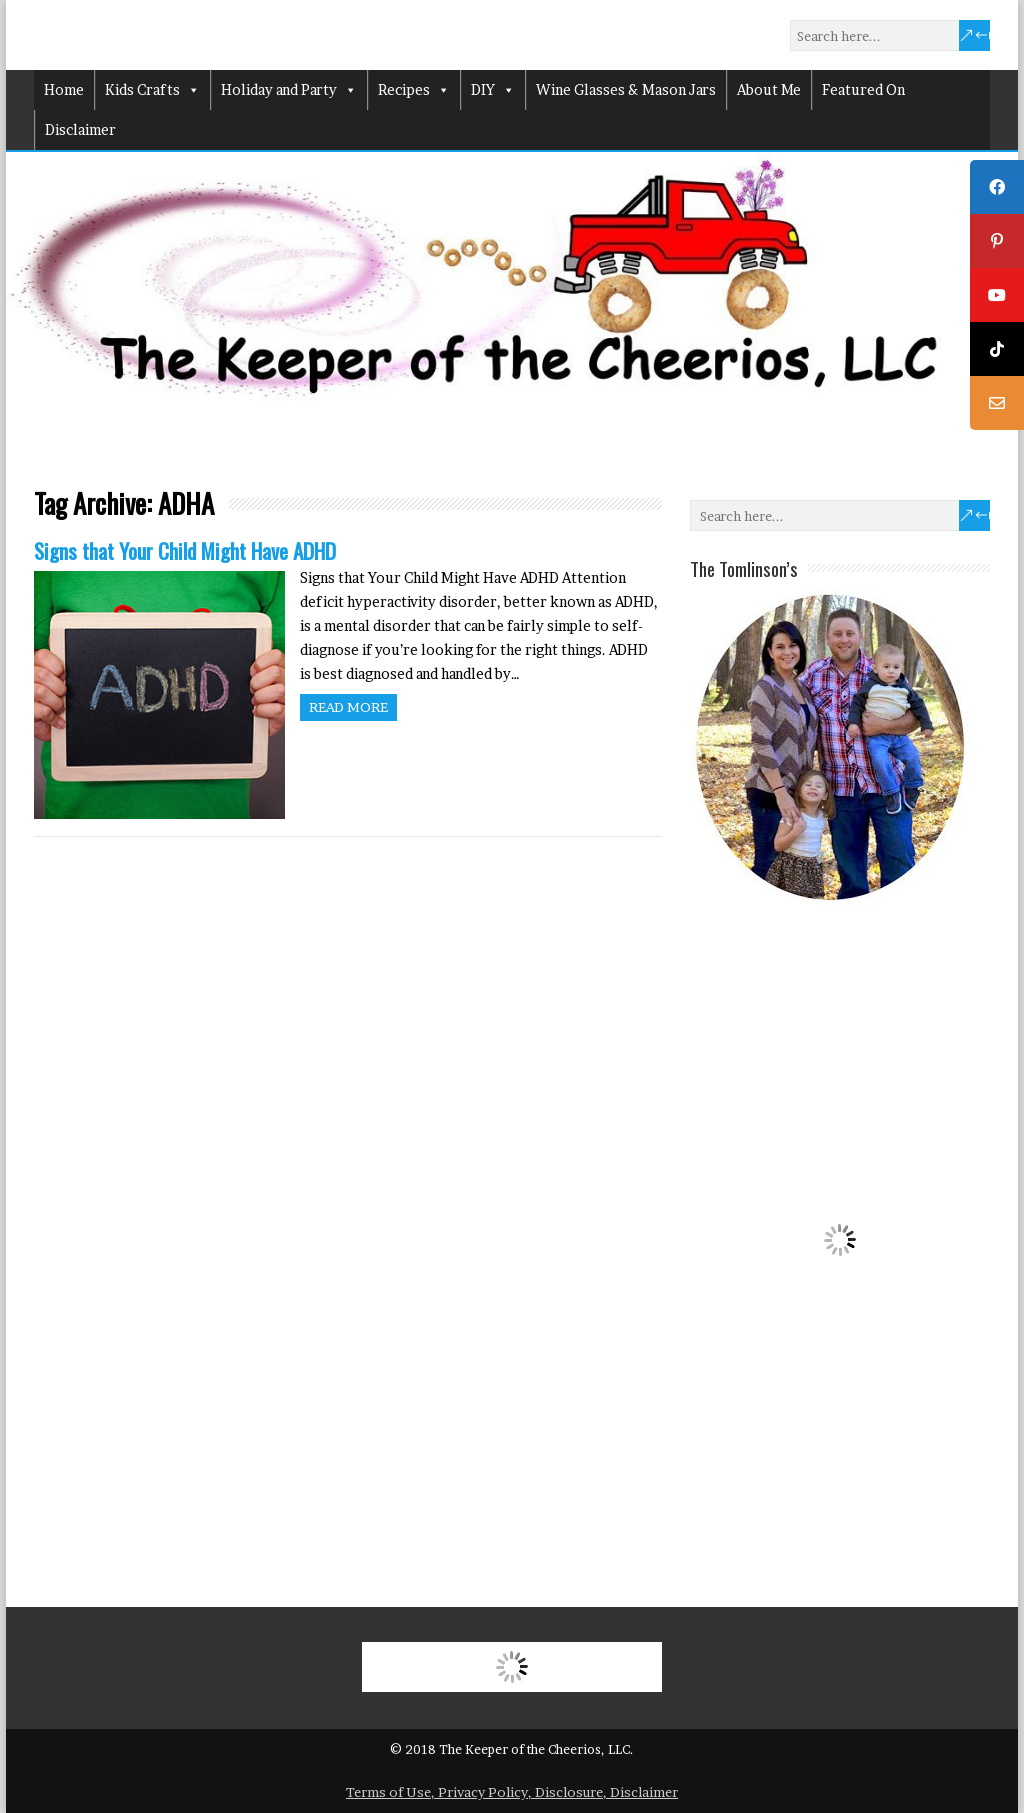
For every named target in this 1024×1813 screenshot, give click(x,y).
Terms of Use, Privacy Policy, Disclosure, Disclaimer (512, 1792)
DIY (493, 90)
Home (64, 89)
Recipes (414, 90)
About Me (769, 89)
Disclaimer (80, 129)
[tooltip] (997, 187)
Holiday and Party (289, 90)
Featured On (863, 89)
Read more (348, 707)
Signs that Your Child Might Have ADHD (185, 550)
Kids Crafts (152, 90)
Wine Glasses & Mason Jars (626, 89)
